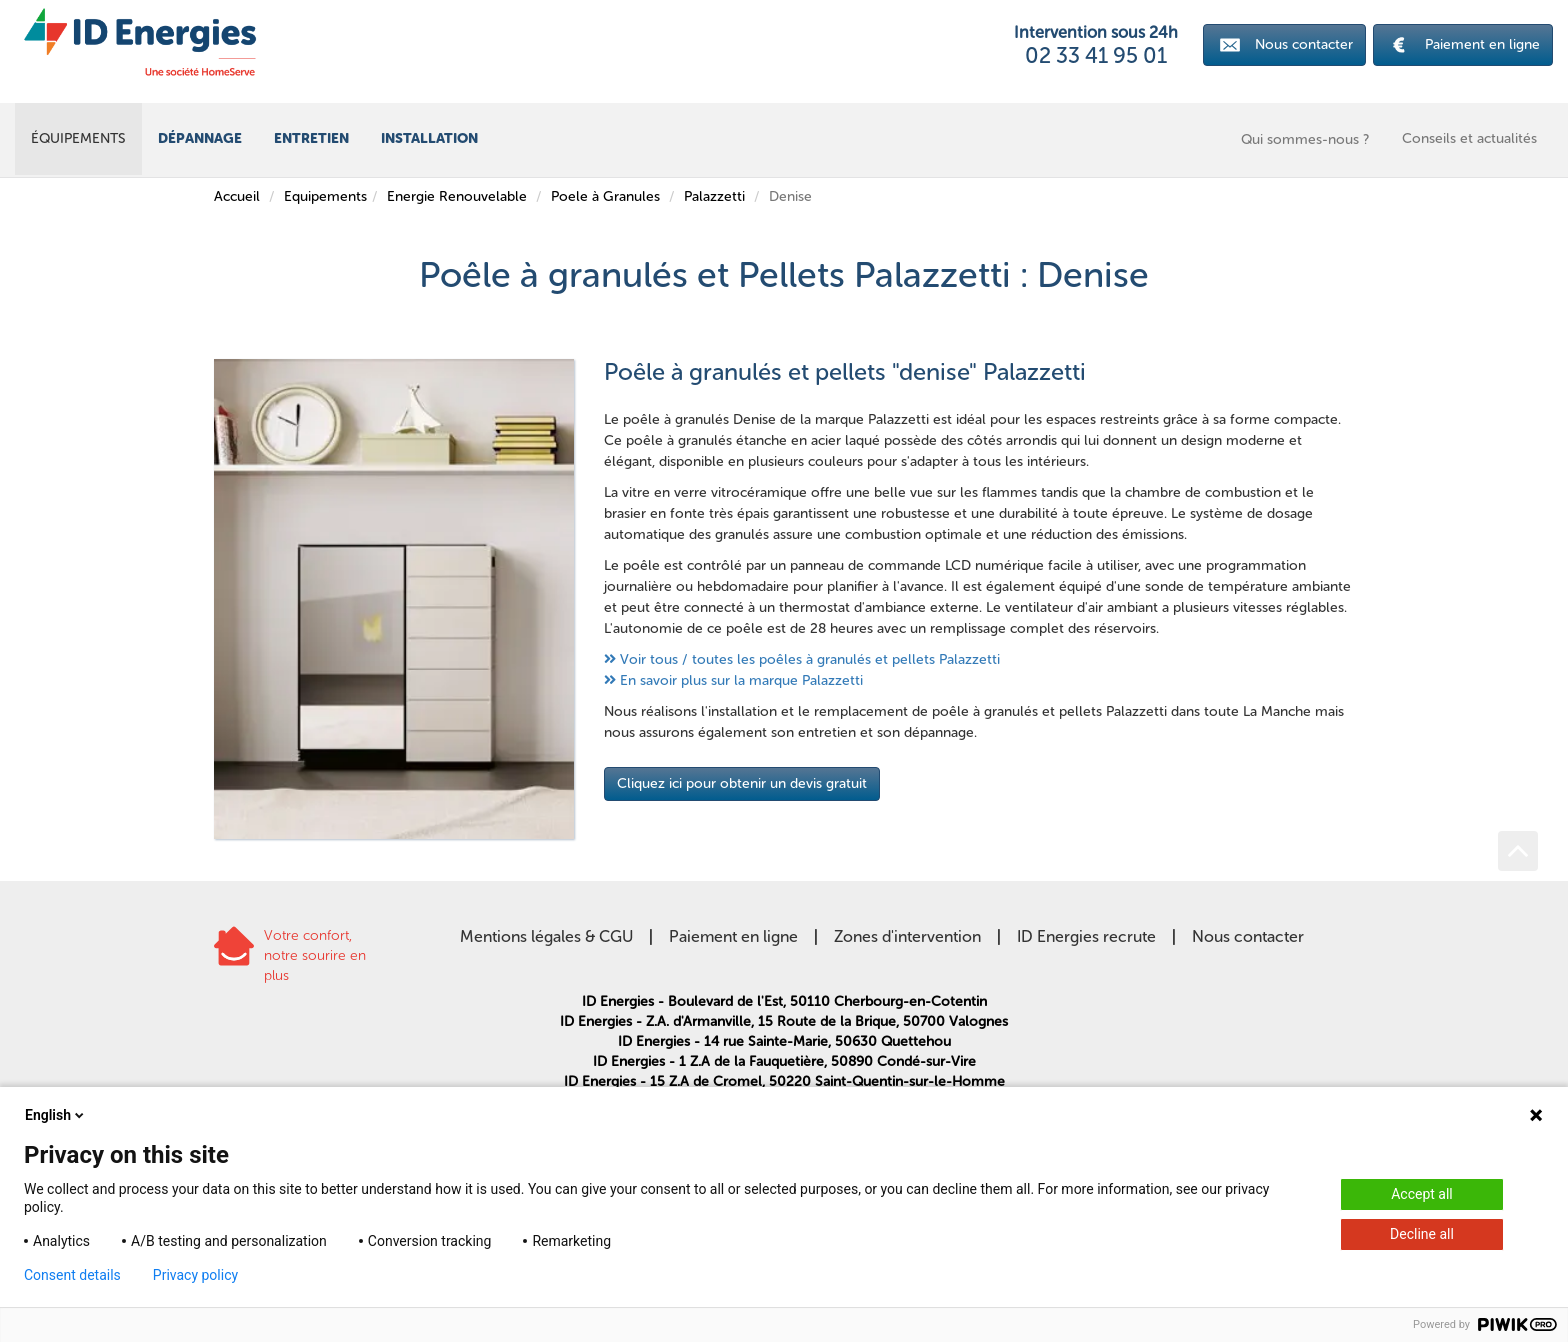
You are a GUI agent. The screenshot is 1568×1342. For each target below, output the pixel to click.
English (56, 1115)
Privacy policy (195, 1275)
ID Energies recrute (1086, 936)
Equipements (325, 196)
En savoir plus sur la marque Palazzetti (741, 680)
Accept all (1422, 1194)
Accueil (237, 196)
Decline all (1422, 1234)
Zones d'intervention (907, 936)
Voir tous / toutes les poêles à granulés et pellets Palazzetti (810, 659)
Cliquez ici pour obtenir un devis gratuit (742, 783)
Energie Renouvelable (457, 196)
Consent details (72, 1275)
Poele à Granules (605, 196)
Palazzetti (714, 196)
